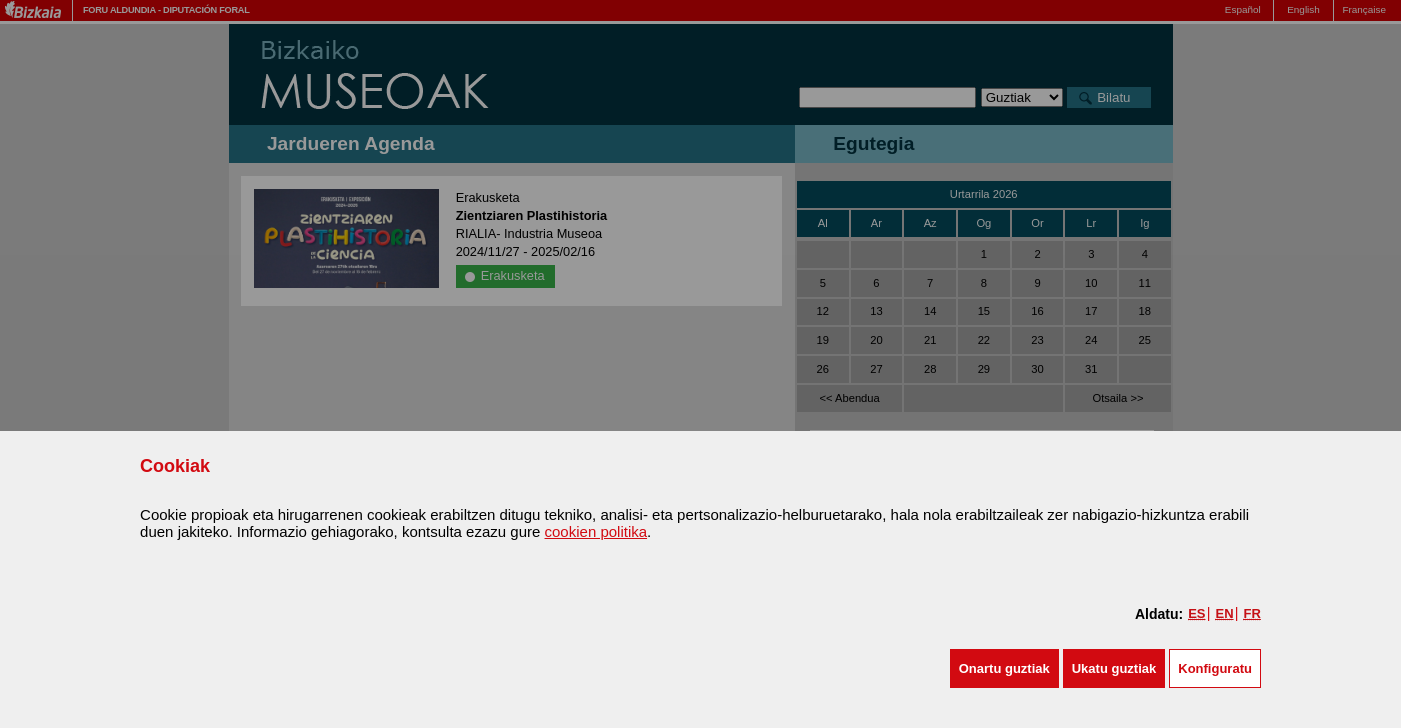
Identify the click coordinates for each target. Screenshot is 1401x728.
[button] (1004, 668)
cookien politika (596, 531)
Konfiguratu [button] (1215, 668)
